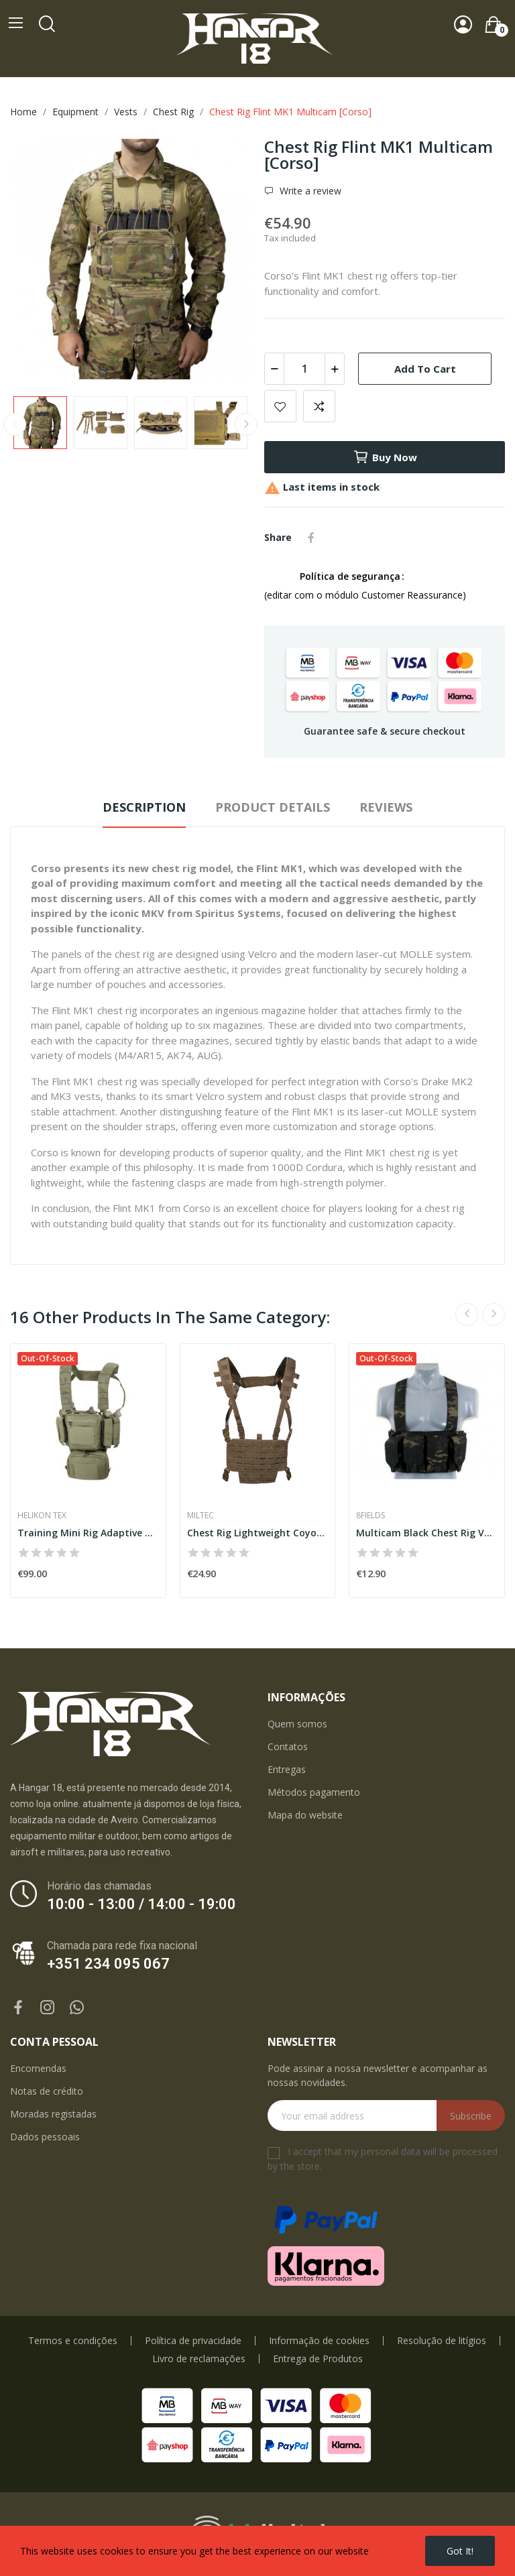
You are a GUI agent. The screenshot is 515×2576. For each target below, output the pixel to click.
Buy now (385, 457)
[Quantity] (304, 369)
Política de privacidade (193, 2340)
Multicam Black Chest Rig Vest (427, 1532)
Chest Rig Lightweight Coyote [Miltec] (258, 1532)
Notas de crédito (46, 2091)
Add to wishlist (280, 406)
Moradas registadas (53, 2113)
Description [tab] (144, 807)
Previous (14, 424)
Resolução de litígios (441, 2340)
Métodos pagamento (314, 1792)
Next (246, 424)
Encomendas (38, 2068)
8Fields (370, 1516)
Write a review (309, 190)
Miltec (200, 1516)
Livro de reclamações (198, 2359)
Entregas (287, 1769)
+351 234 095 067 (108, 1963)
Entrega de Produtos (318, 2359)
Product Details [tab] (272, 807)
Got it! (460, 2550)
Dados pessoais (45, 2136)
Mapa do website (305, 1814)
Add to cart (425, 368)
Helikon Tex (41, 1516)
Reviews (385, 807)
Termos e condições (72, 2340)
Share (311, 538)
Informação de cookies (319, 2340)
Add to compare (319, 406)
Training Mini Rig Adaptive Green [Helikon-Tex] (88, 1532)
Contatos (288, 1746)
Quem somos (297, 1723)
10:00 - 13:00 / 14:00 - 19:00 (141, 1904)
